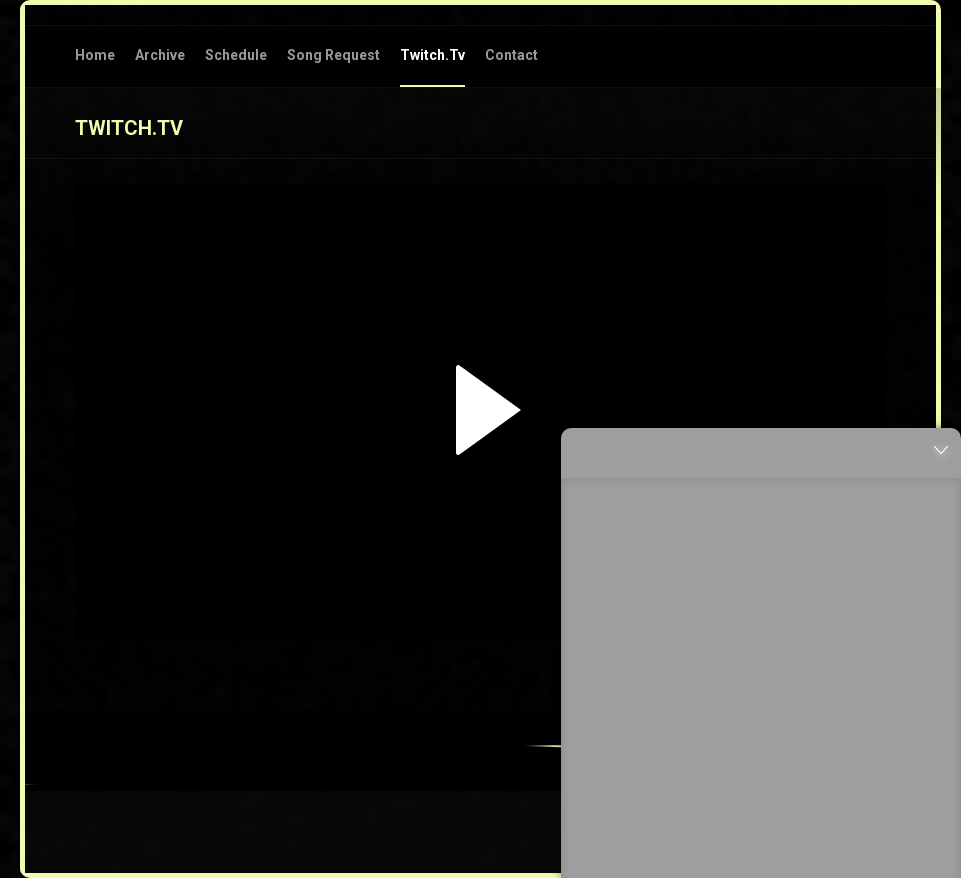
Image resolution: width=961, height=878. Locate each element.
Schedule (236, 55)
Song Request (333, 55)
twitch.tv (432, 55)
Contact (511, 55)
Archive (160, 55)
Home (95, 55)
